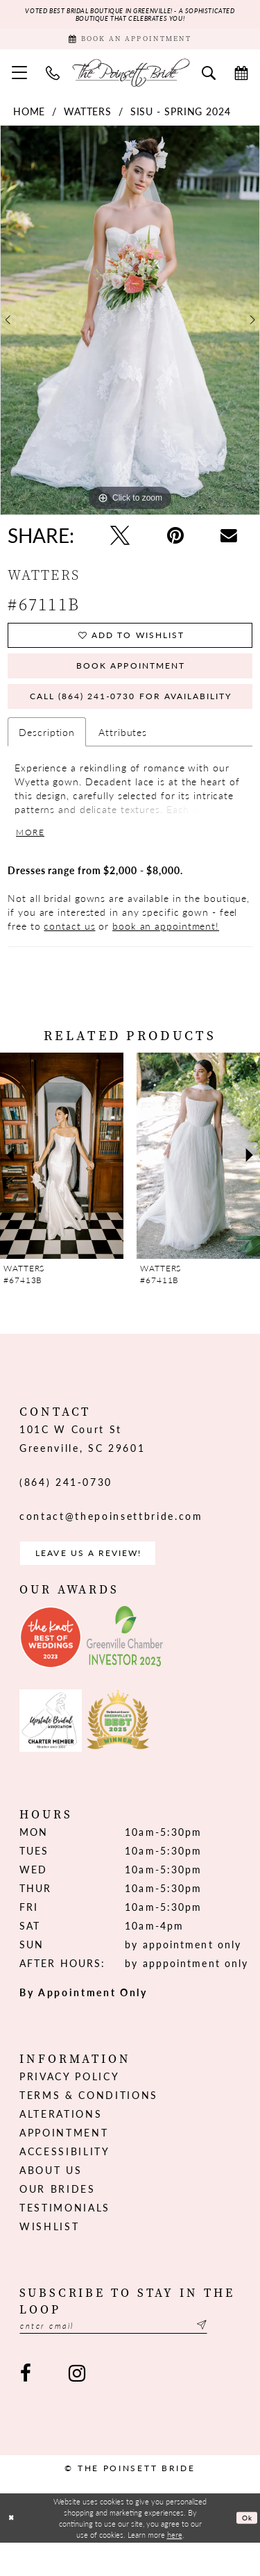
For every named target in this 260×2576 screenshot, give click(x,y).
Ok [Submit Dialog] (245, 2550)
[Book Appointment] (130, 43)
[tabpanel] (130, 327)
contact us (69, 951)
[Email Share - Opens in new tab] (229, 542)
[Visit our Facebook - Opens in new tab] (25, 2406)
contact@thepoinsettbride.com (110, 1541)
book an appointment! (165, 951)
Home (29, 118)
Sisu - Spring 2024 (180, 118)
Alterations (60, 2143)
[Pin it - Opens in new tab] (175, 542)
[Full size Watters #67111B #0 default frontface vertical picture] (130, 327)
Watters (88, 118)
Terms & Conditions (88, 2125)
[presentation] (61, 1181)
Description (47, 753)
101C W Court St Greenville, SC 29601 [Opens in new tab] (82, 1464)
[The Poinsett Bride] (130, 79)
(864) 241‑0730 (65, 1507)
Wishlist (49, 2256)
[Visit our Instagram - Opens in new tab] (76, 2406)
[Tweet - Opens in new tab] (120, 542)
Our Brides (57, 2218)
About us (50, 2200)
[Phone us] (53, 78)
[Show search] (209, 78)
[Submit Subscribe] (232, 2357)
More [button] (33, 856)
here (174, 2567)
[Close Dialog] (12, 2550)
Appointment (63, 2162)
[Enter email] (130, 2357)
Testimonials (64, 2237)
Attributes (122, 753)
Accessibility (64, 2181)
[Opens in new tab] (50, 1667)
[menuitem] (20, 78)
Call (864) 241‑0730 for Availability (139, 716)
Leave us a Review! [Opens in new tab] (100, 1581)
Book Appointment (130, 680)
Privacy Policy (69, 2106)
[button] (20, 78)
